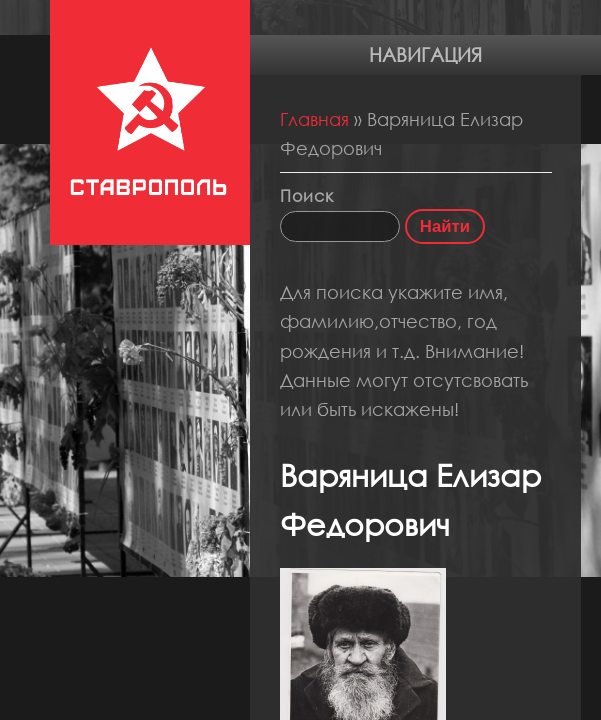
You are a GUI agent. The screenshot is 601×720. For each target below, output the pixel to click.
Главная (314, 119)
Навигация (425, 54)
